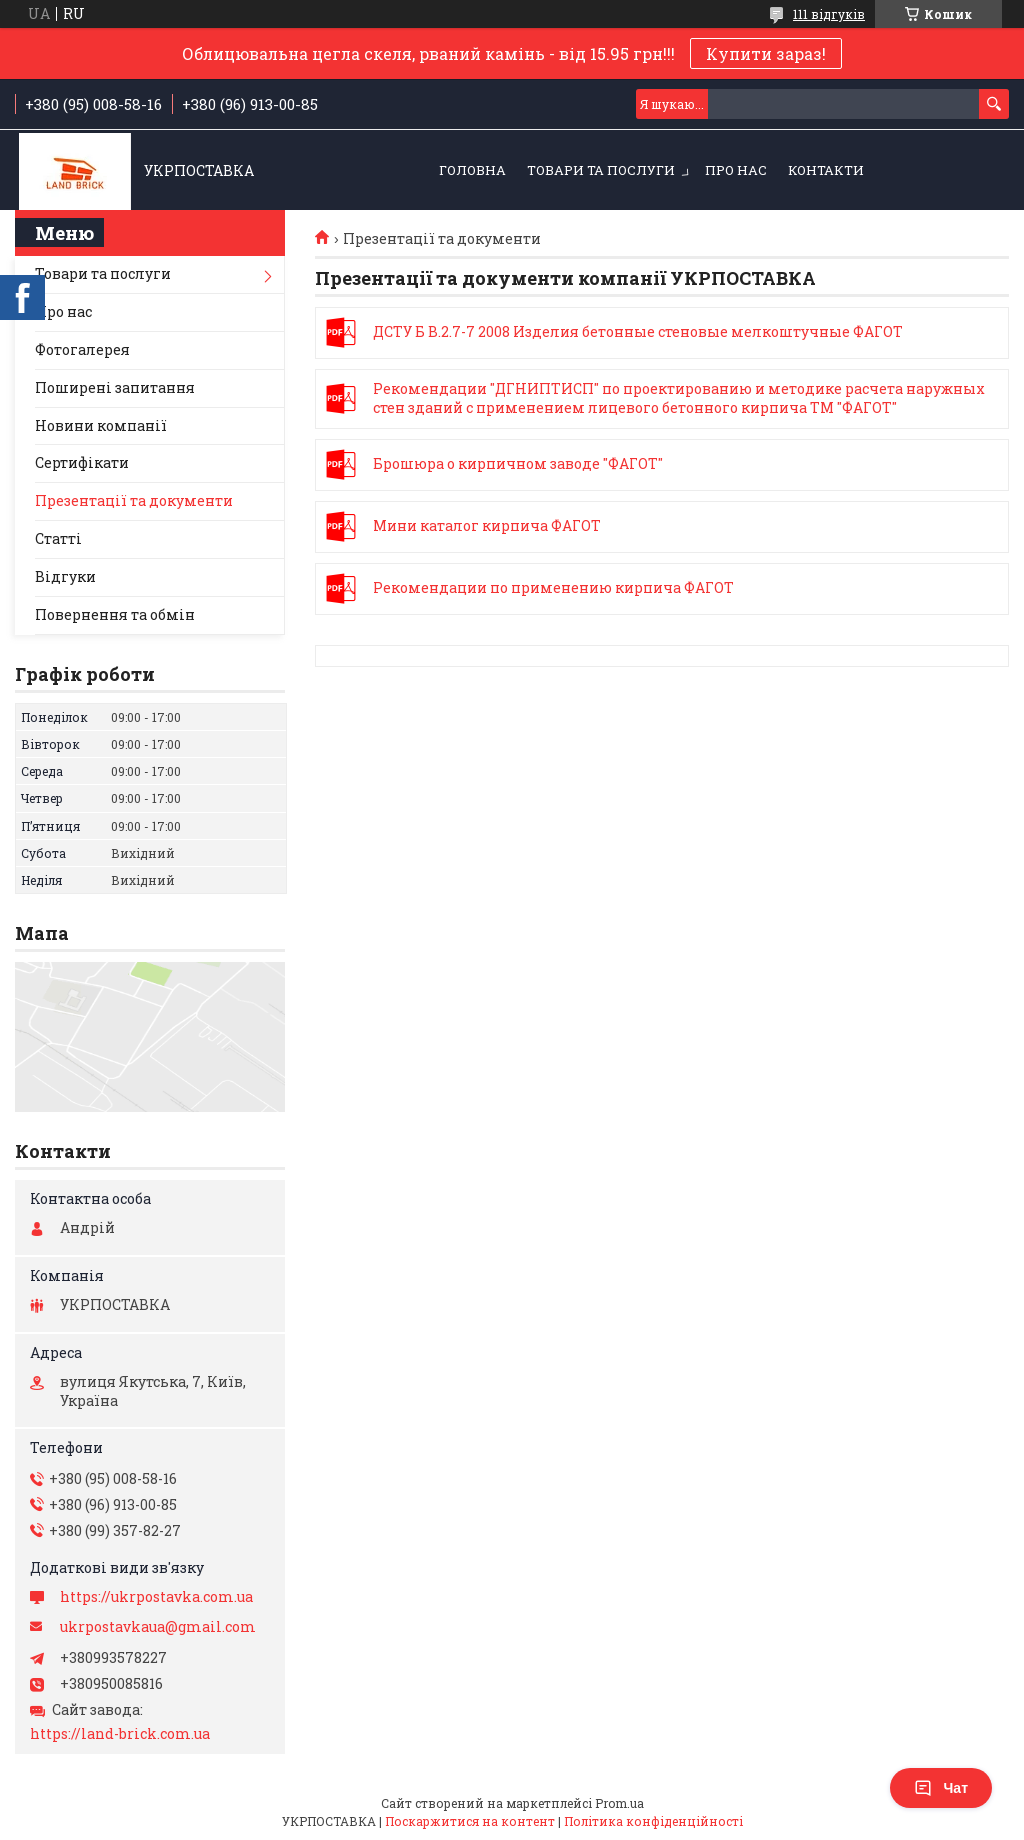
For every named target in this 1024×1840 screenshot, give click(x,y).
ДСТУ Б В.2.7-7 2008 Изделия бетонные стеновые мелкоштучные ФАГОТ (343, 333)
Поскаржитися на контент (470, 1821)
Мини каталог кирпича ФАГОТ (343, 527)
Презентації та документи (134, 500)
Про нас (736, 170)
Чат (941, 1788)
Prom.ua (619, 1803)
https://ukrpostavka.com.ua (156, 1597)
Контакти (826, 170)
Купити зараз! (766, 53)
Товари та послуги (601, 170)
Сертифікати (82, 462)
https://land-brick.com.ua (120, 1734)
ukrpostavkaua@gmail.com (158, 1627)
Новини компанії (101, 425)
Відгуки (65, 576)
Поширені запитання (115, 387)
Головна (472, 170)
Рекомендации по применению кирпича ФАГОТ (343, 589)
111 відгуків (829, 14)
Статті (58, 538)
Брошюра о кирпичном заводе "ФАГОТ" (343, 465)
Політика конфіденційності (653, 1821)
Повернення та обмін (115, 614)
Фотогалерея (82, 349)
